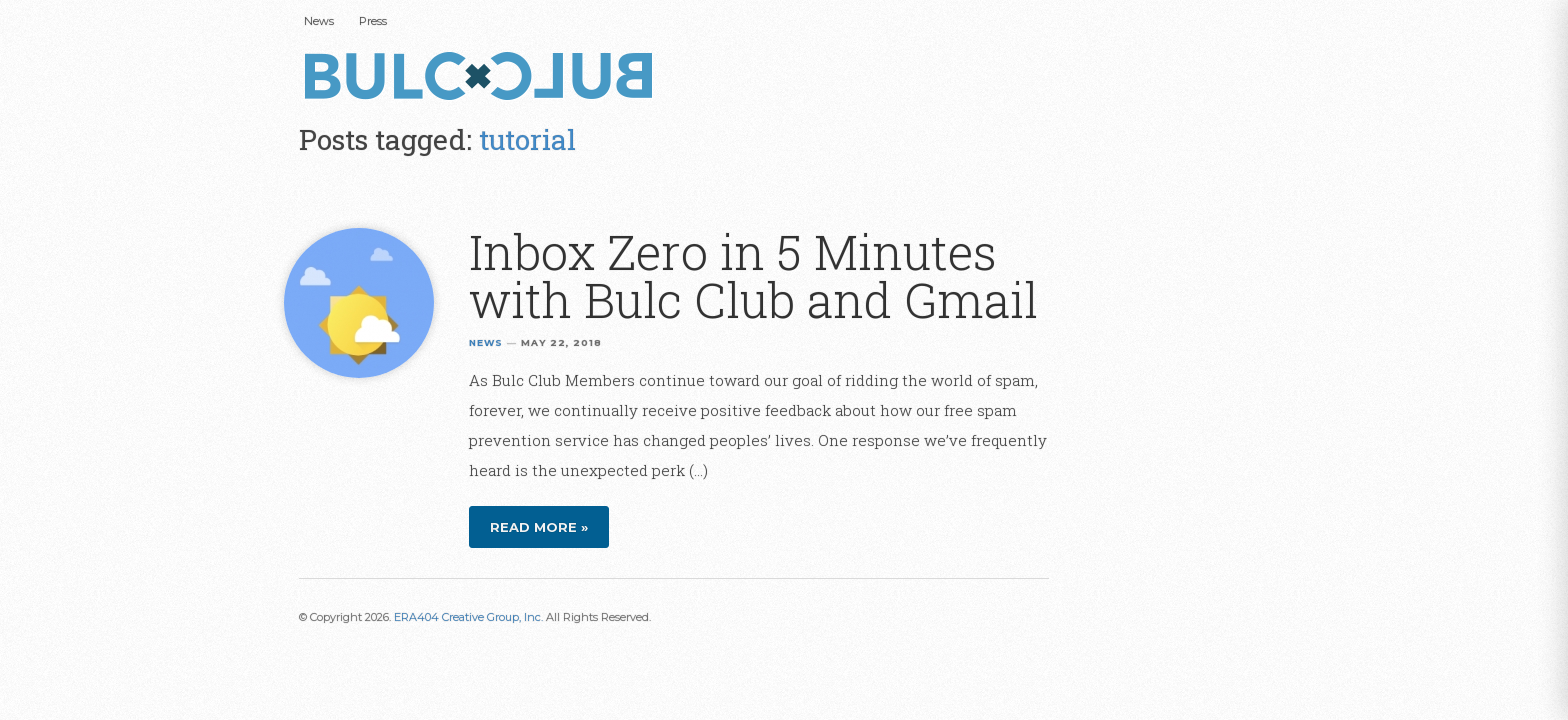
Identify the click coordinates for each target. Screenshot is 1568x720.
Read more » (539, 527)
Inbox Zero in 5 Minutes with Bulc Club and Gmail (753, 275)
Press (373, 21)
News (319, 21)
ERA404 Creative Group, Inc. (468, 617)
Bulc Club (484, 78)
